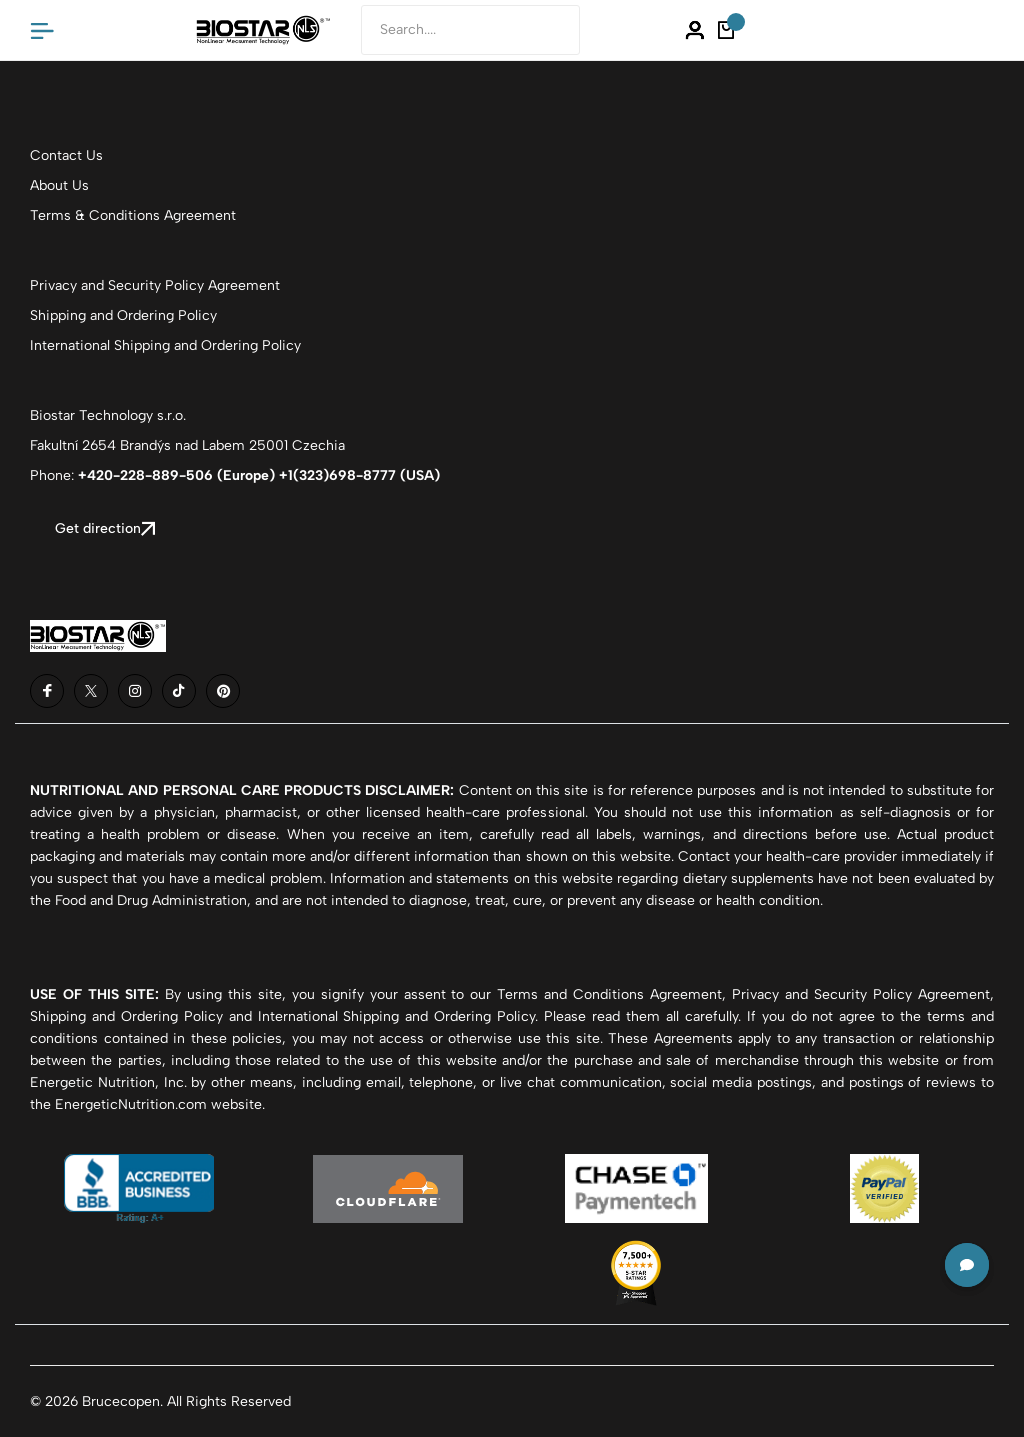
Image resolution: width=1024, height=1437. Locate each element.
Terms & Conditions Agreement (133, 215)
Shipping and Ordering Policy (123, 315)
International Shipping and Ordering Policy (165, 345)
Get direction (105, 528)
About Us (59, 185)
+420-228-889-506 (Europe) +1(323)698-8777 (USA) (259, 475)
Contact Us (66, 155)
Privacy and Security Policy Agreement (155, 285)
